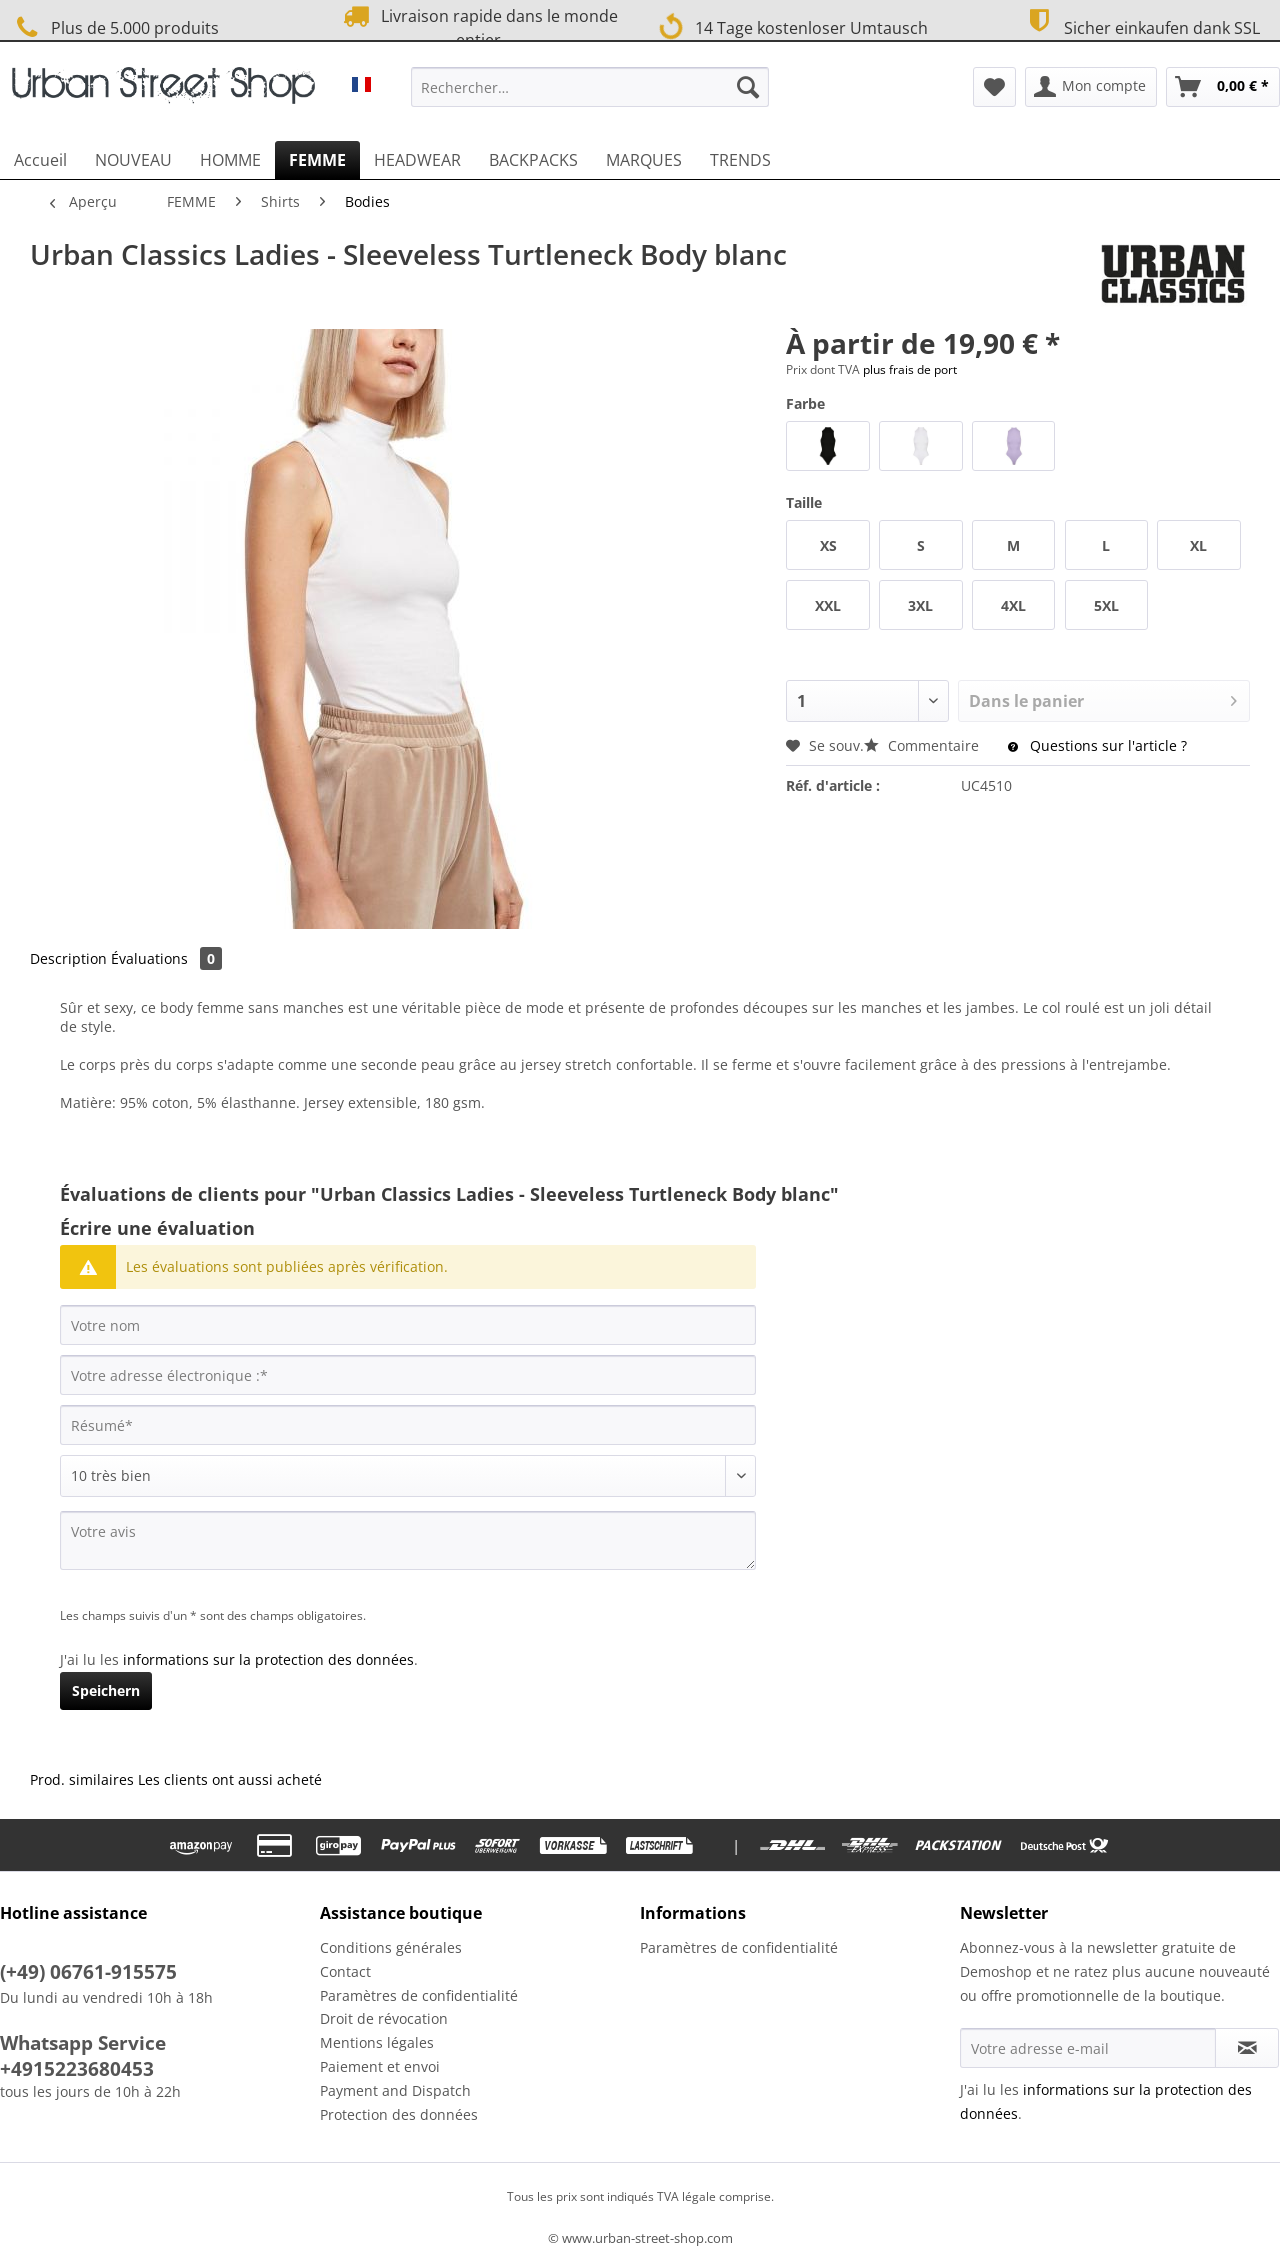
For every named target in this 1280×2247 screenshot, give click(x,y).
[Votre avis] (408, 1540)
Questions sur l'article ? (1097, 745)
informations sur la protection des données (268, 1659)
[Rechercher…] (590, 87)
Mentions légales (377, 2042)
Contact (345, 1971)
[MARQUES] (644, 160)
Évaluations (166, 958)
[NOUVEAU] (133, 160)
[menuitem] (590, 96)
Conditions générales (391, 1947)
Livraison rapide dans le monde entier (478, 27)
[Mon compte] (1091, 87)
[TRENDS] (740, 160)
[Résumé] (408, 1425)
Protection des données (399, 2114)
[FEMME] (317, 160)
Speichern (106, 1690)
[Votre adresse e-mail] (1088, 2048)
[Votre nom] (408, 1325)
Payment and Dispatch (395, 2090)
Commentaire (923, 745)
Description (68, 958)
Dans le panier (1103, 698)
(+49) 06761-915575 (88, 1972)
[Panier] (1223, 87)
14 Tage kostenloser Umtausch (792, 26)
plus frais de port (910, 369)
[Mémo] (994, 87)
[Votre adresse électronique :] (408, 1375)
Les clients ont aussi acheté (230, 1779)
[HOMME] (230, 160)
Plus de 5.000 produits (114, 27)
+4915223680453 (77, 2069)
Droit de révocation (384, 2018)
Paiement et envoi (380, 2066)
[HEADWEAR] (417, 160)
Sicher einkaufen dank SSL (1140, 25)
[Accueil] (40, 160)
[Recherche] (748, 87)
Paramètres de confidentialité (419, 1995)
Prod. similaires (82, 1779)
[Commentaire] (408, 1476)
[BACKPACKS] (533, 160)
